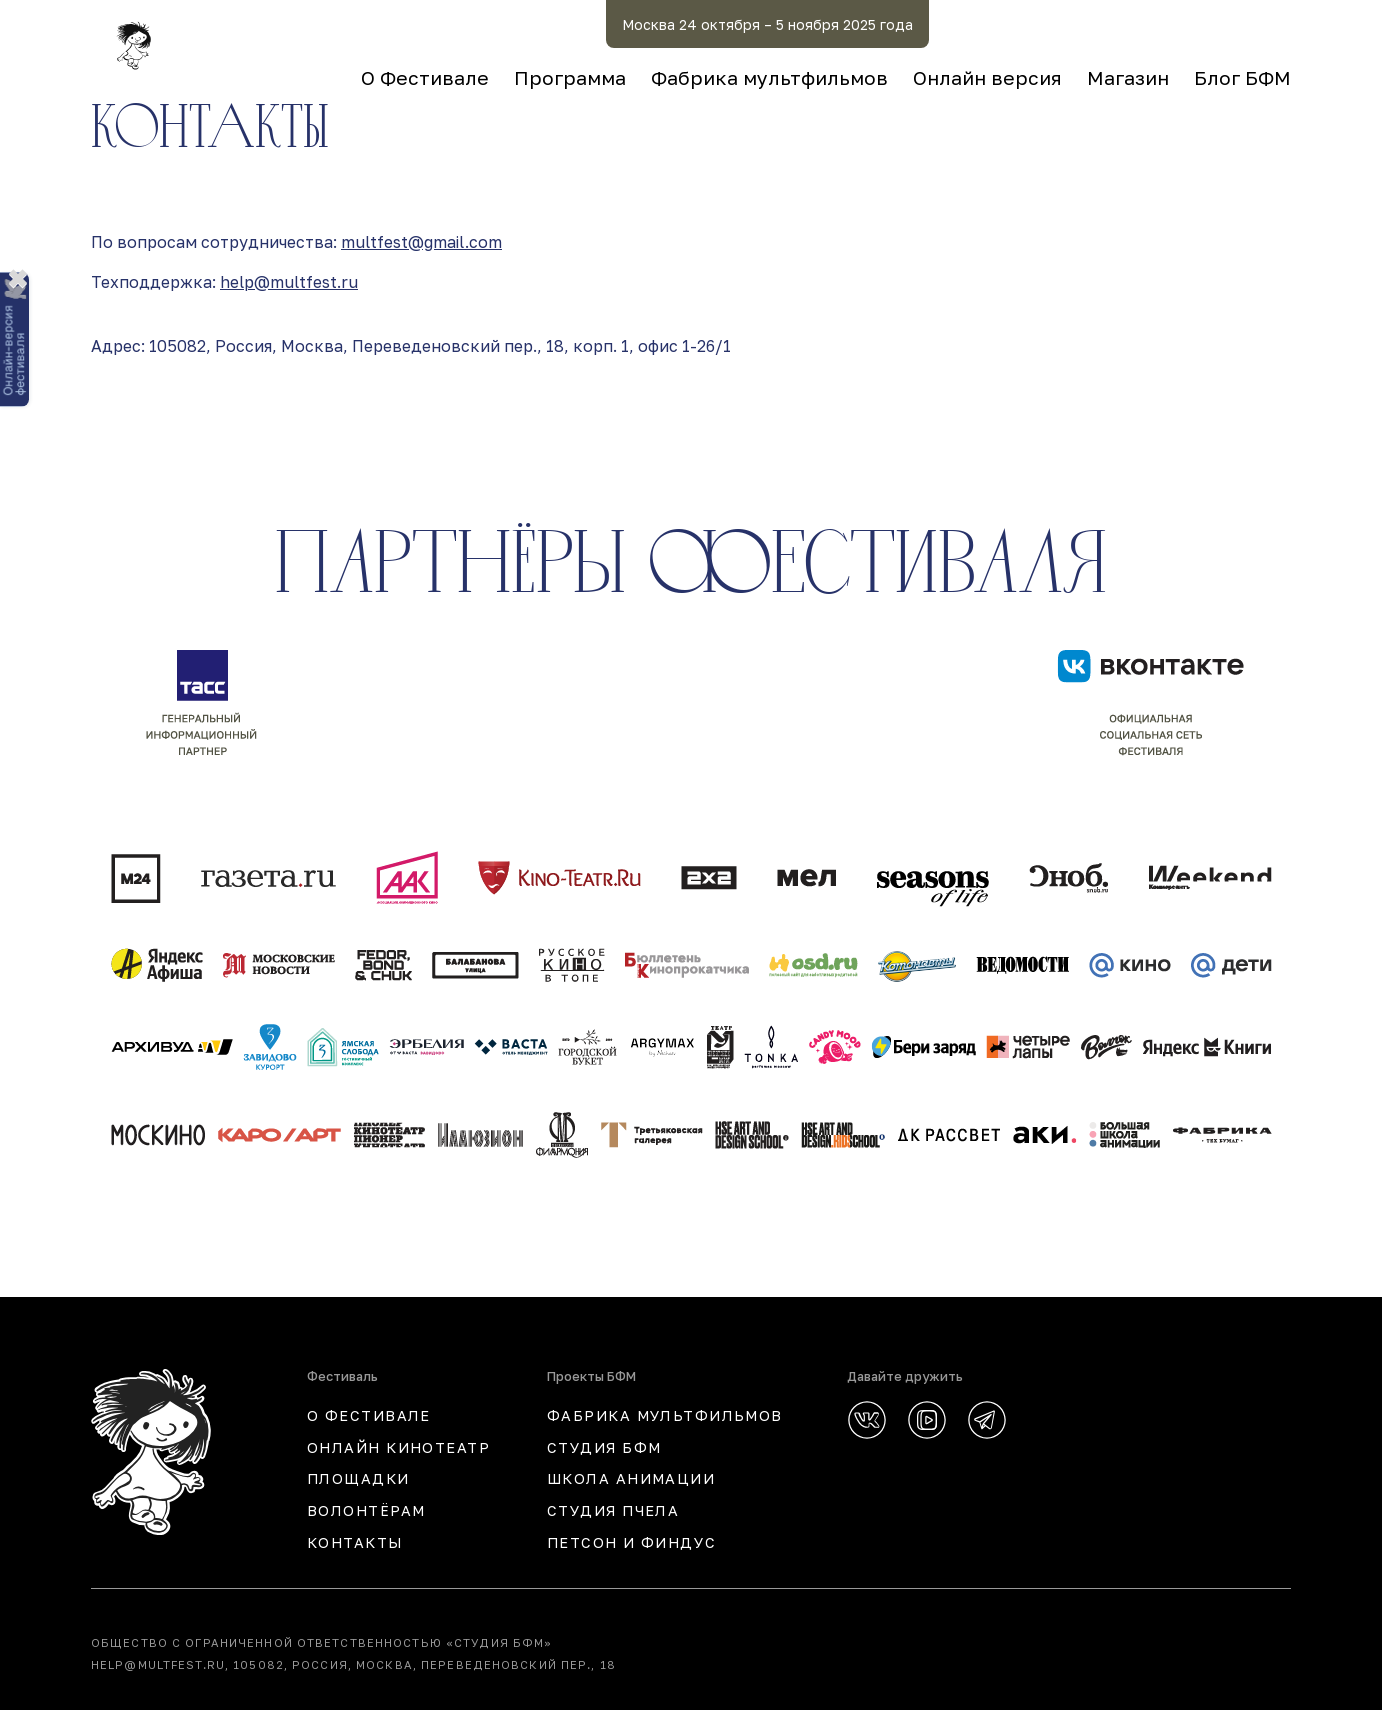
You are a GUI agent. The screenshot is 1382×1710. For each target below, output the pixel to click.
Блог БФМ (1242, 77)
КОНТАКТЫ (355, 1542)
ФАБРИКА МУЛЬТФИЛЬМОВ (665, 1415)
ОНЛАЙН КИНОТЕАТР (398, 1447)
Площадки (358, 1478)
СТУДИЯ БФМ (604, 1447)
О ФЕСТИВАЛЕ (369, 1415)
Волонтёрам (366, 1510)
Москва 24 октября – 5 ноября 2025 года (767, 24)
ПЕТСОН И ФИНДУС (632, 1542)
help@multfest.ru (289, 282)
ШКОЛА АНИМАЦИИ (631, 1478)
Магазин (1128, 77)
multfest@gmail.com (421, 242)
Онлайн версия (987, 77)
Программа (570, 77)
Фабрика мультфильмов (769, 77)
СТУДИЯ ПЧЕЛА (613, 1510)
